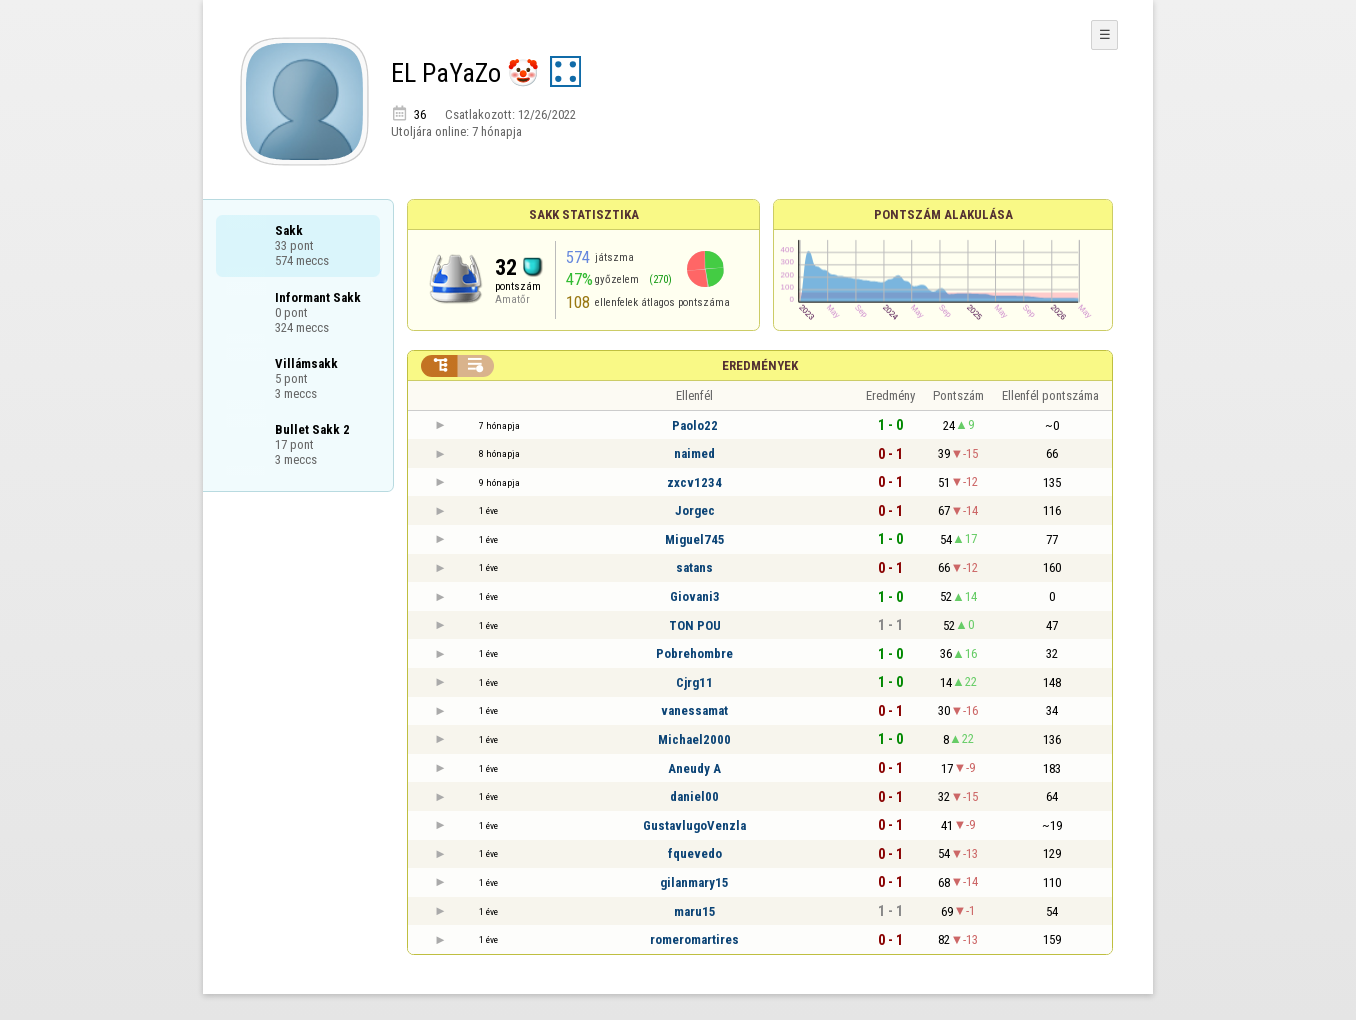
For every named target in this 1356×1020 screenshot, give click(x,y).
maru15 (695, 911)
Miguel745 (695, 539)
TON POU (695, 625)
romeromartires (694, 939)
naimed (694, 453)
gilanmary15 (694, 882)
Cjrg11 (694, 682)
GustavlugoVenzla (694, 825)
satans (694, 567)
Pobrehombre (694, 653)
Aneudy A (694, 768)
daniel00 (694, 796)
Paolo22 (695, 425)
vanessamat (694, 710)
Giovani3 (695, 596)
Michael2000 (694, 739)
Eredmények (760, 365)
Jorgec (695, 510)
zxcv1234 (694, 482)
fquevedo (695, 853)
